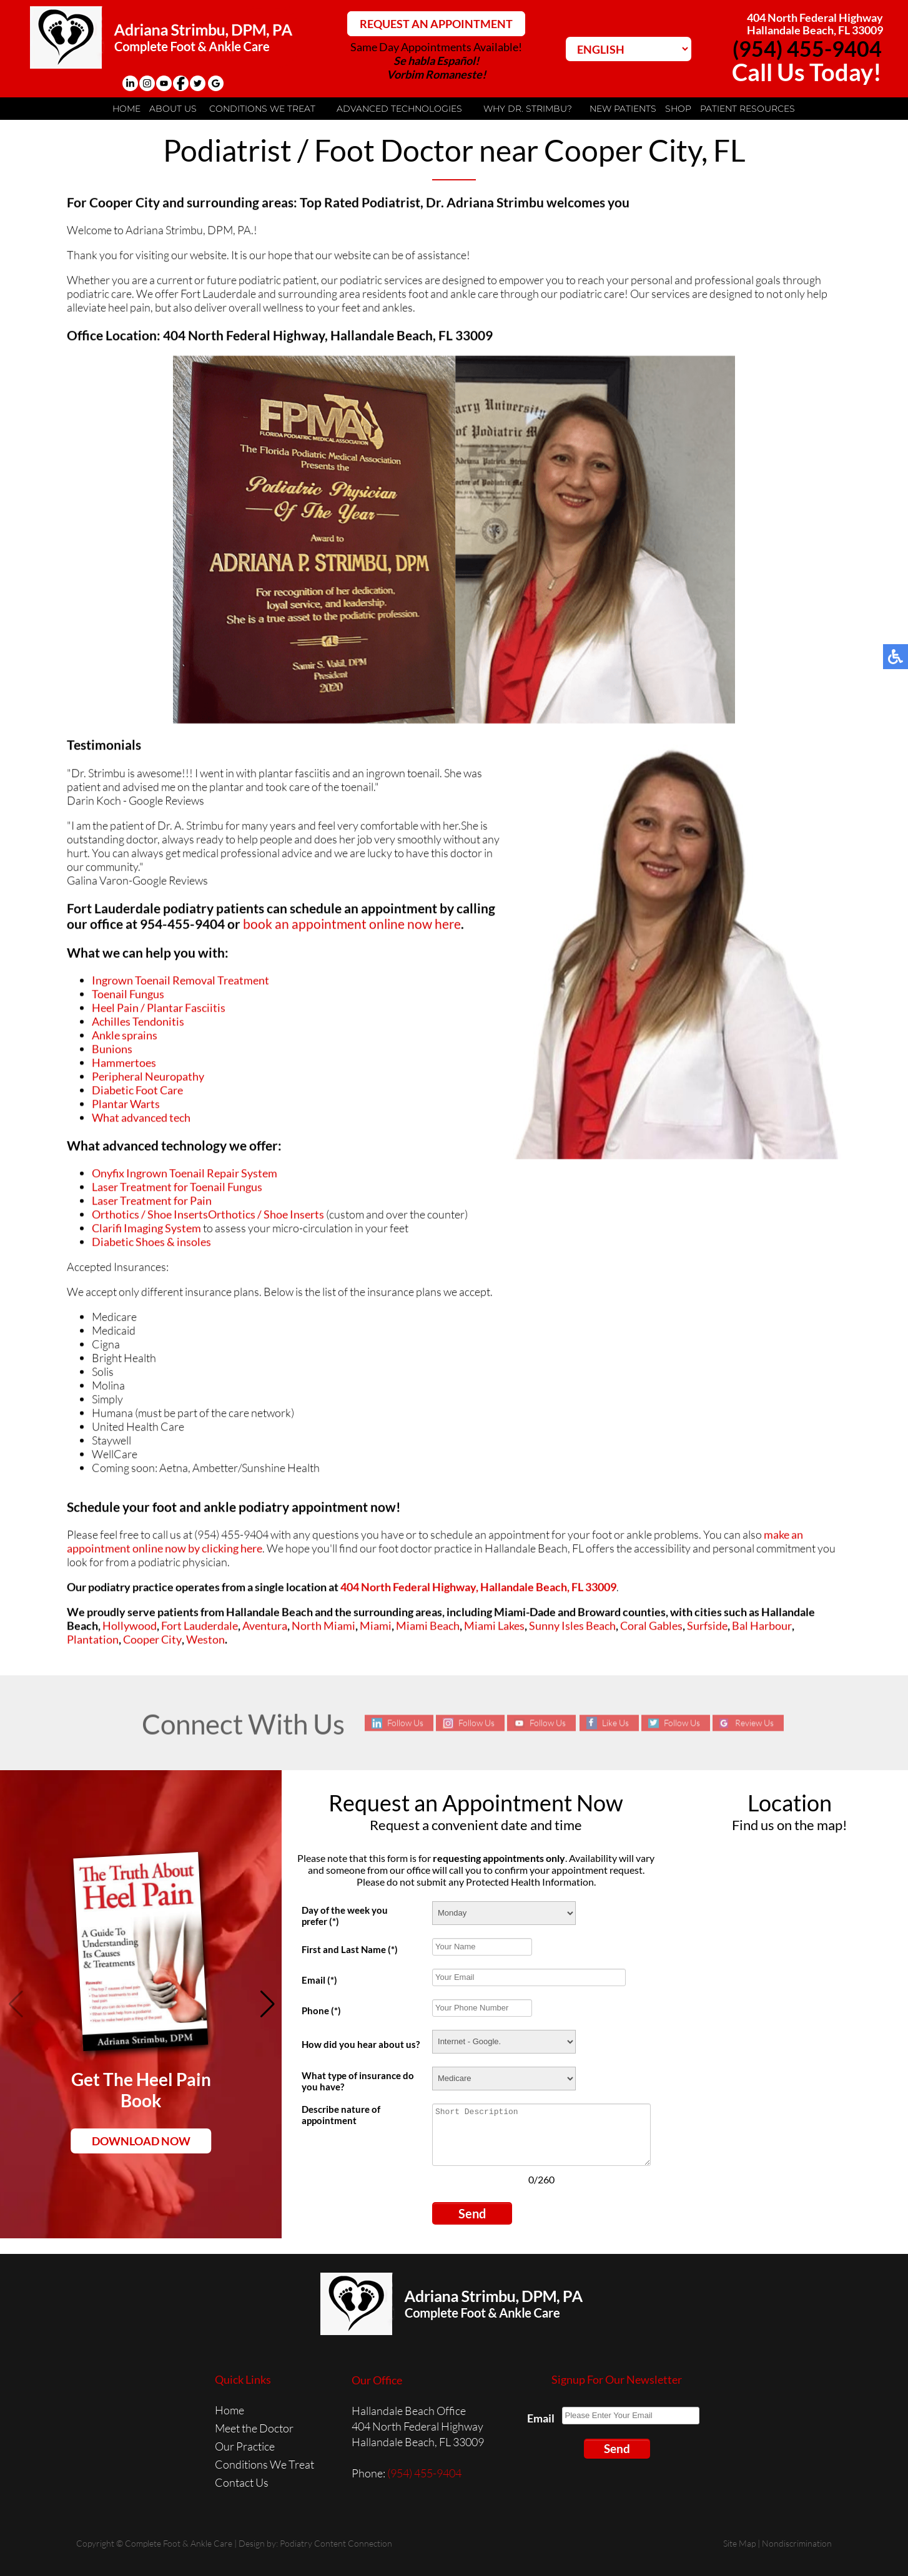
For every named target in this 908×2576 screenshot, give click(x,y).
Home (126, 108)
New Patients (623, 108)
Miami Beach (428, 1628)
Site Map (739, 2543)
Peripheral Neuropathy (148, 1079)
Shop (678, 108)
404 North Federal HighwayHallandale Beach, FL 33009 (815, 24)
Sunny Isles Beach (572, 1628)
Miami (376, 1628)
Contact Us (242, 2482)
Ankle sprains (124, 1038)
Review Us (754, 1723)
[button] (267, 2004)
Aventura (264, 1628)
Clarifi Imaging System (146, 1231)
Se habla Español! (436, 60)
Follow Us (405, 1723)
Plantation (93, 1642)
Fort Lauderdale (199, 1628)
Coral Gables (651, 1628)
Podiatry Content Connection (336, 2543)
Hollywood (129, 1628)
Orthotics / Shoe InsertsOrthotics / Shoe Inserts (208, 1217)
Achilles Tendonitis (138, 1024)
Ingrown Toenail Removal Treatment (180, 983)
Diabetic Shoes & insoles (151, 1244)
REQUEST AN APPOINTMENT (436, 24)
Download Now (141, 2141)
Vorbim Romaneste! (436, 74)
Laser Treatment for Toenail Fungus (177, 1190)
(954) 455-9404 (807, 48)
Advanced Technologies (399, 108)
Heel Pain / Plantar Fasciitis (158, 1010)
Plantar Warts (126, 1107)
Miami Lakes (494, 1628)
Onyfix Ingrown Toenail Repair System (184, 1176)
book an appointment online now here (352, 926)
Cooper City (152, 1642)
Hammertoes (124, 1065)
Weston (205, 1642)
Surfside (707, 1628)
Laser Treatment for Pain (152, 1203)
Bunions (112, 1052)
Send (472, 2213)
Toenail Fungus (128, 997)
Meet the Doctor (254, 2428)
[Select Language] (628, 49)
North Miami (323, 1628)
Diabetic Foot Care (137, 1093)
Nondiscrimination (797, 2543)
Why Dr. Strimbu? (527, 108)
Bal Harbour (762, 1628)
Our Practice (245, 2446)
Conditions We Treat (262, 108)
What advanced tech (141, 1120)
